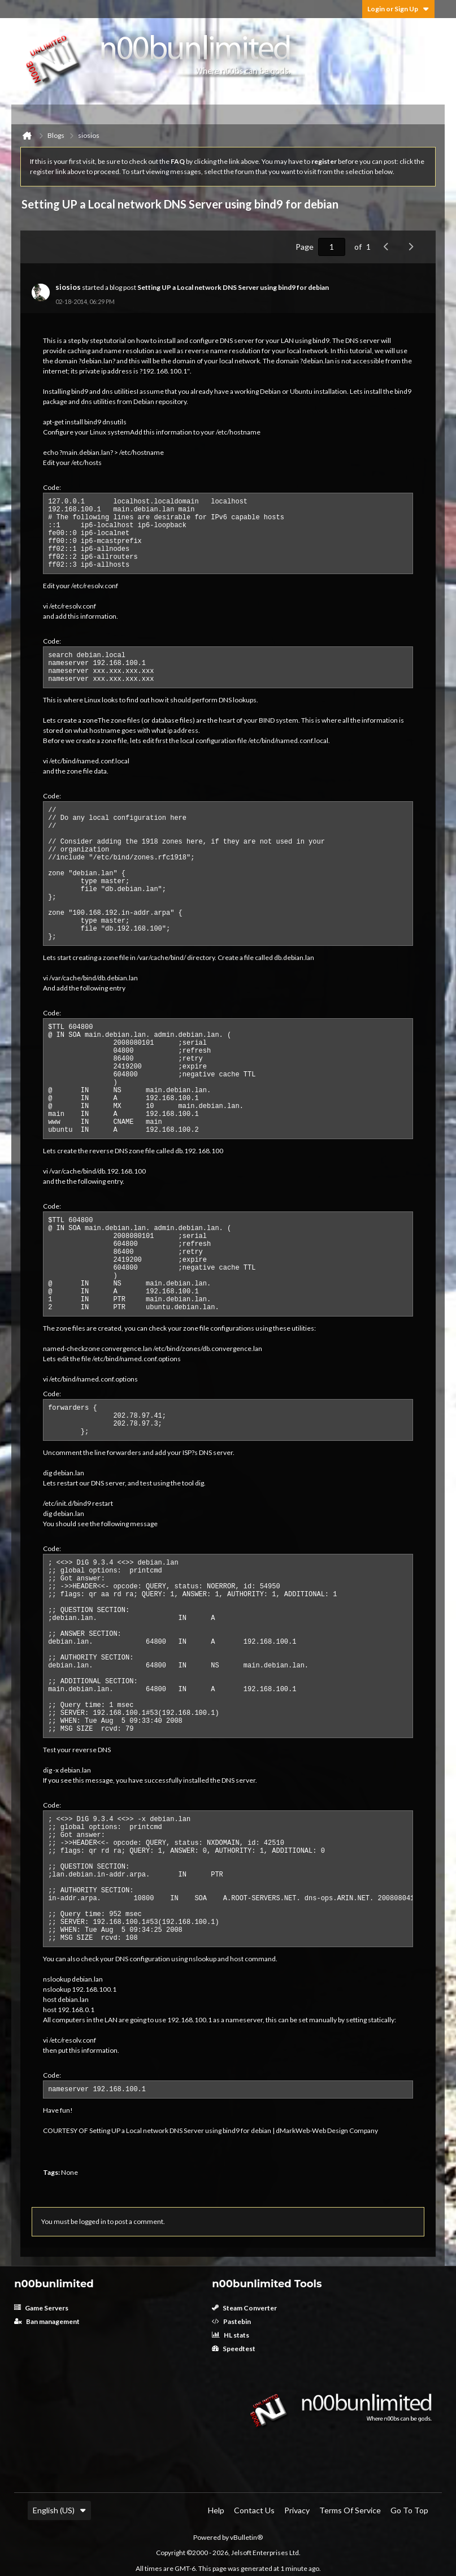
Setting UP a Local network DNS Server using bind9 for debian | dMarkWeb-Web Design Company (233, 2130)
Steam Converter (244, 2308)
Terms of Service (350, 2510)
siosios (68, 287)
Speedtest (233, 2348)
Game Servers (41, 2308)
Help (216, 2510)
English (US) (59, 2510)
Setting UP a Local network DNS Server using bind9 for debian (233, 287)
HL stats (230, 2335)
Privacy (297, 2510)
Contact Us (254, 2510)
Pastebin (231, 2321)
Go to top (409, 2510)
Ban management (47, 2321)
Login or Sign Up (398, 9)
